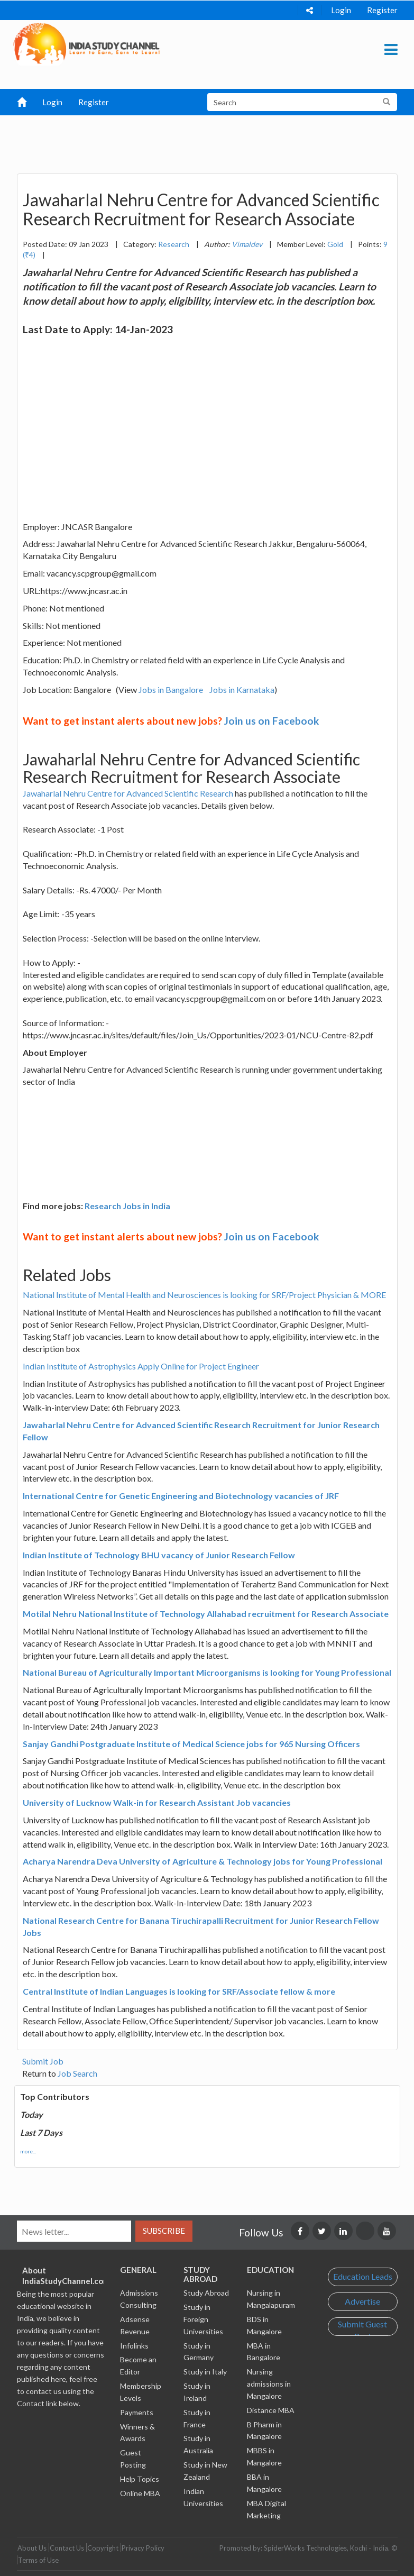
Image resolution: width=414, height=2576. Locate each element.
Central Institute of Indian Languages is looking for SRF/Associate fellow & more (179, 1991)
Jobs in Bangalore (171, 689)
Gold (335, 244)
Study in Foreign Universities (203, 2319)
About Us (32, 2548)
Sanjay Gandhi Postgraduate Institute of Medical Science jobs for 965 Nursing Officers (191, 1744)
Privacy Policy (143, 2548)
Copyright (102, 2548)
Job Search (77, 2073)
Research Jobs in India (127, 1206)
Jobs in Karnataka (241, 689)
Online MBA (140, 2493)
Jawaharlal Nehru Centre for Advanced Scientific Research (128, 793)
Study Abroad (206, 2292)
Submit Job (42, 2061)
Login (341, 10)
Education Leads (362, 2276)
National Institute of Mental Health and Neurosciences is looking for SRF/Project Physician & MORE (204, 1295)
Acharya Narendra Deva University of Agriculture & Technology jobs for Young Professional (202, 1861)
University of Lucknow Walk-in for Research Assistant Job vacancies (157, 1802)
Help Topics (139, 2478)
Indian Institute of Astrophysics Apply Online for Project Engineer (141, 1366)
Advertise (362, 2301)
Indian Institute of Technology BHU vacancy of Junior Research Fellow (159, 1555)
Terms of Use (38, 2560)
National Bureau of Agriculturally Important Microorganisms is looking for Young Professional (207, 1672)
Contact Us (67, 2548)
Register (382, 10)
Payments (136, 2412)
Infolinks (134, 2345)
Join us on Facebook (271, 721)
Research (173, 244)
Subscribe (164, 2230)
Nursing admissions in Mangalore (269, 2383)
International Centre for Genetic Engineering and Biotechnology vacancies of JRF (181, 1496)
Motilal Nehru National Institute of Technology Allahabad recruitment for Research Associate (206, 1614)
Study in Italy (205, 2371)
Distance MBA (271, 2410)
